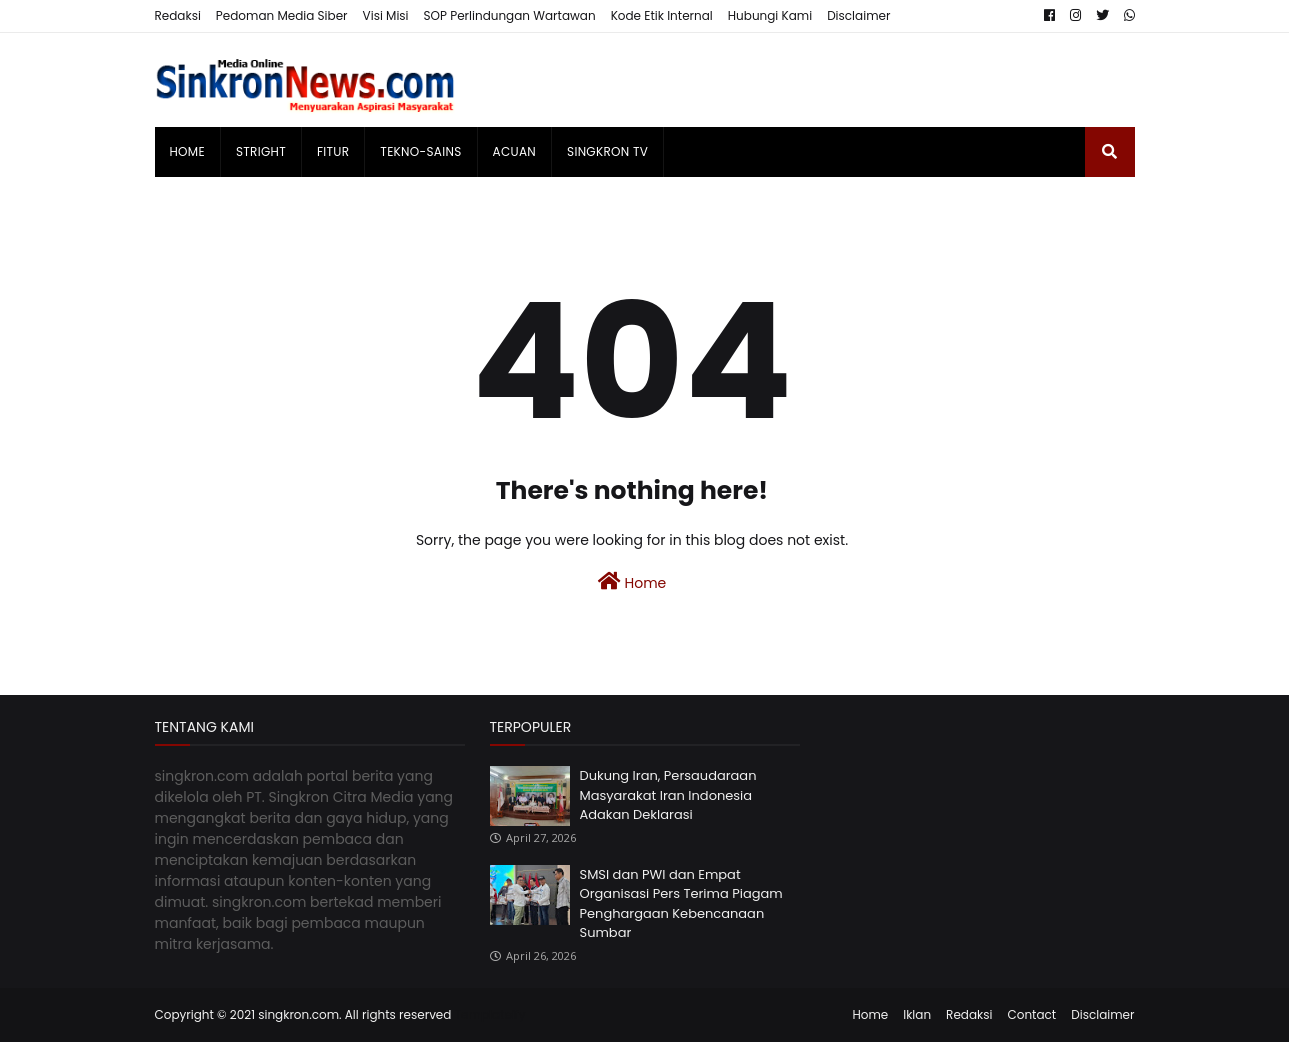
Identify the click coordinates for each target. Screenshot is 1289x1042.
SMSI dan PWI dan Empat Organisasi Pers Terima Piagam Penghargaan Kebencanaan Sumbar (681, 904)
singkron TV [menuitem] (607, 151)
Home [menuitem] (187, 151)
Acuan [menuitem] (514, 151)
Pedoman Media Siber (282, 15)
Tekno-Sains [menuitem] (420, 151)
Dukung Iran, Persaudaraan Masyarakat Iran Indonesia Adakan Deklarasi (668, 795)
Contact (1031, 1014)
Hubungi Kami (770, 15)
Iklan (917, 1014)
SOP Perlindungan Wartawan (510, 15)
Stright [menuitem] (261, 151)
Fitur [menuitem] (333, 151)
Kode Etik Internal (662, 15)
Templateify (490, 1014)
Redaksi (178, 15)
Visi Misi (386, 15)
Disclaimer (858, 15)
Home (632, 582)
